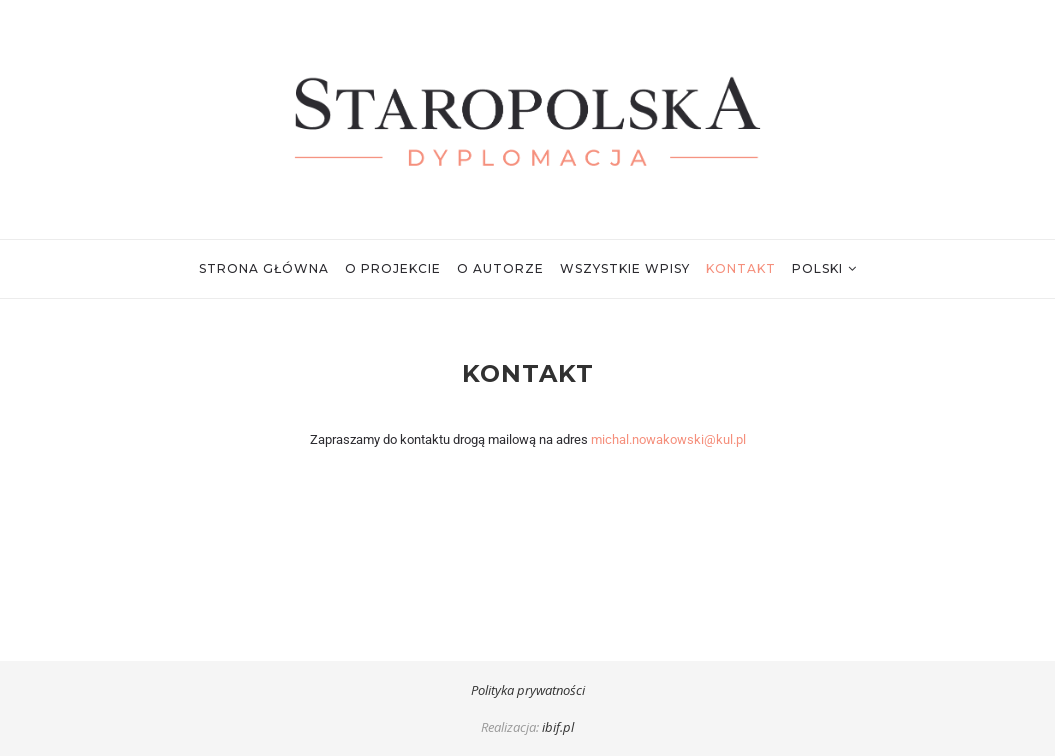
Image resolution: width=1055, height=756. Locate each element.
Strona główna (264, 268)
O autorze (500, 268)
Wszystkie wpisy (625, 268)
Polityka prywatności (528, 690)
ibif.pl (558, 727)
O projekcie (393, 268)
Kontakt (741, 268)
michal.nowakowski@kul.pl (668, 439)
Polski (817, 268)
